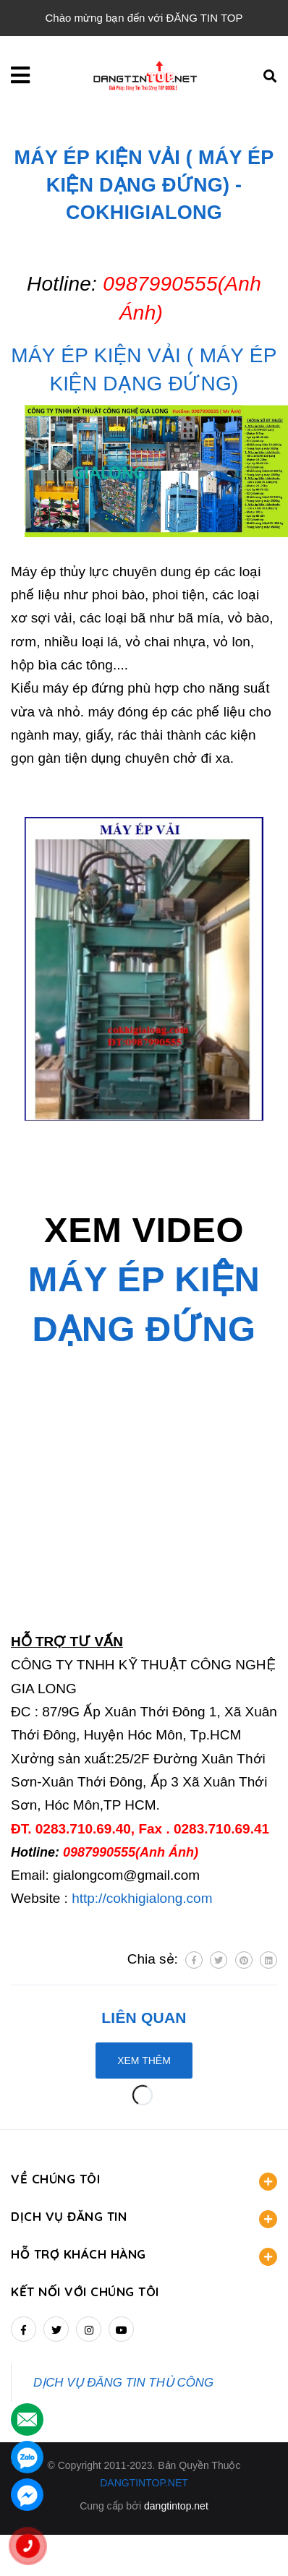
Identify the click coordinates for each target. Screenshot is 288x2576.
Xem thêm (144, 2060)
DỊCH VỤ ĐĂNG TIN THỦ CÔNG (123, 2382)
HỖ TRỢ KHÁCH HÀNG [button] (144, 2256)
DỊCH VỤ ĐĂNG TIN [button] (144, 2218)
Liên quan (143, 2017)
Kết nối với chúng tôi (85, 2291)
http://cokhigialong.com (142, 1898)
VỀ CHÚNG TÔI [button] (144, 2181)
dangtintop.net (176, 2506)
